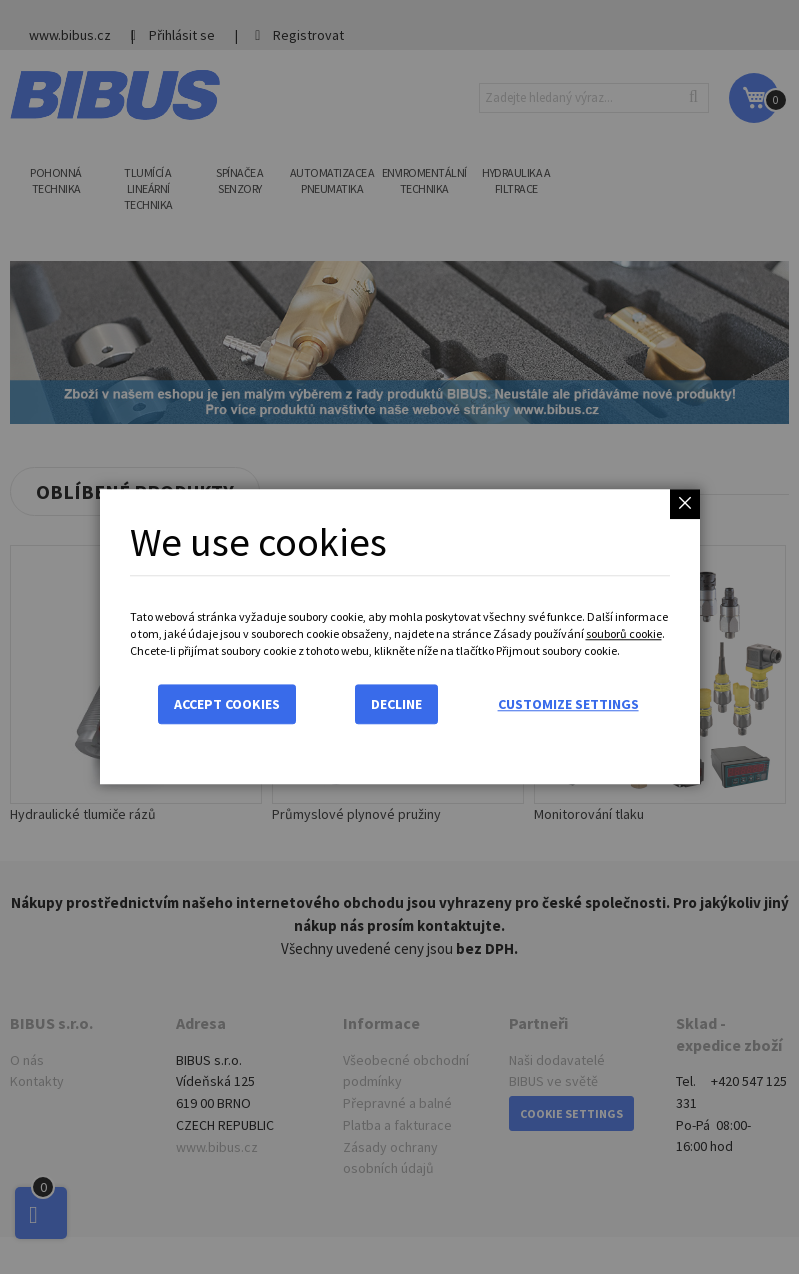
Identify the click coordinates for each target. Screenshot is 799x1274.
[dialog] (399, 637)
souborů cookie (624, 633)
